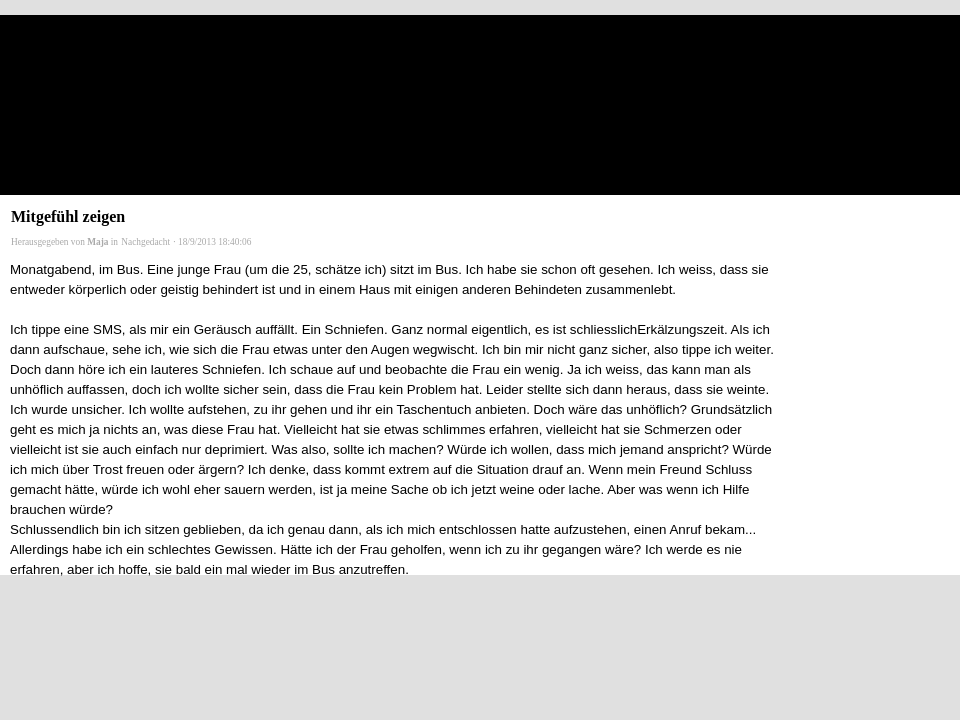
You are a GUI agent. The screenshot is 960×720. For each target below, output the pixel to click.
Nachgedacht (145, 242)
